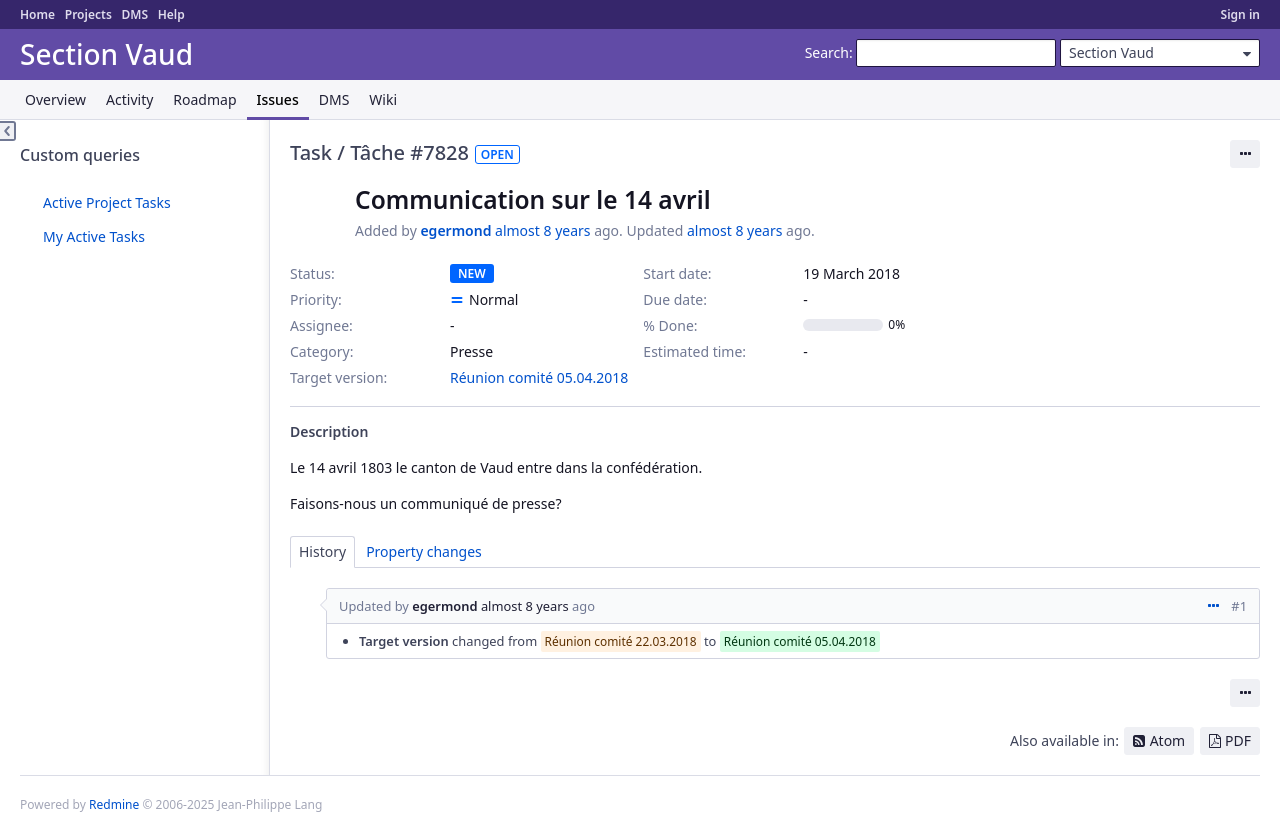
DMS (134, 14)
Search (827, 52)
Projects (88, 14)
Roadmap (204, 99)
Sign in (1240, 14)
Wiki (383, 99)
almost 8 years (542, 230)
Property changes (424, 551)
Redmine (114, 804)
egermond (455, 230)
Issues (278, 99)
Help (171, 14)
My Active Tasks (94, 236)
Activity (129, 99)
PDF (1238, 740)
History (322, 551)
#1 (1239, 606)
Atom (1168, 740)
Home (37, 14)
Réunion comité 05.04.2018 (539, 377)
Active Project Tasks (107, 202)
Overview (55, 99)
